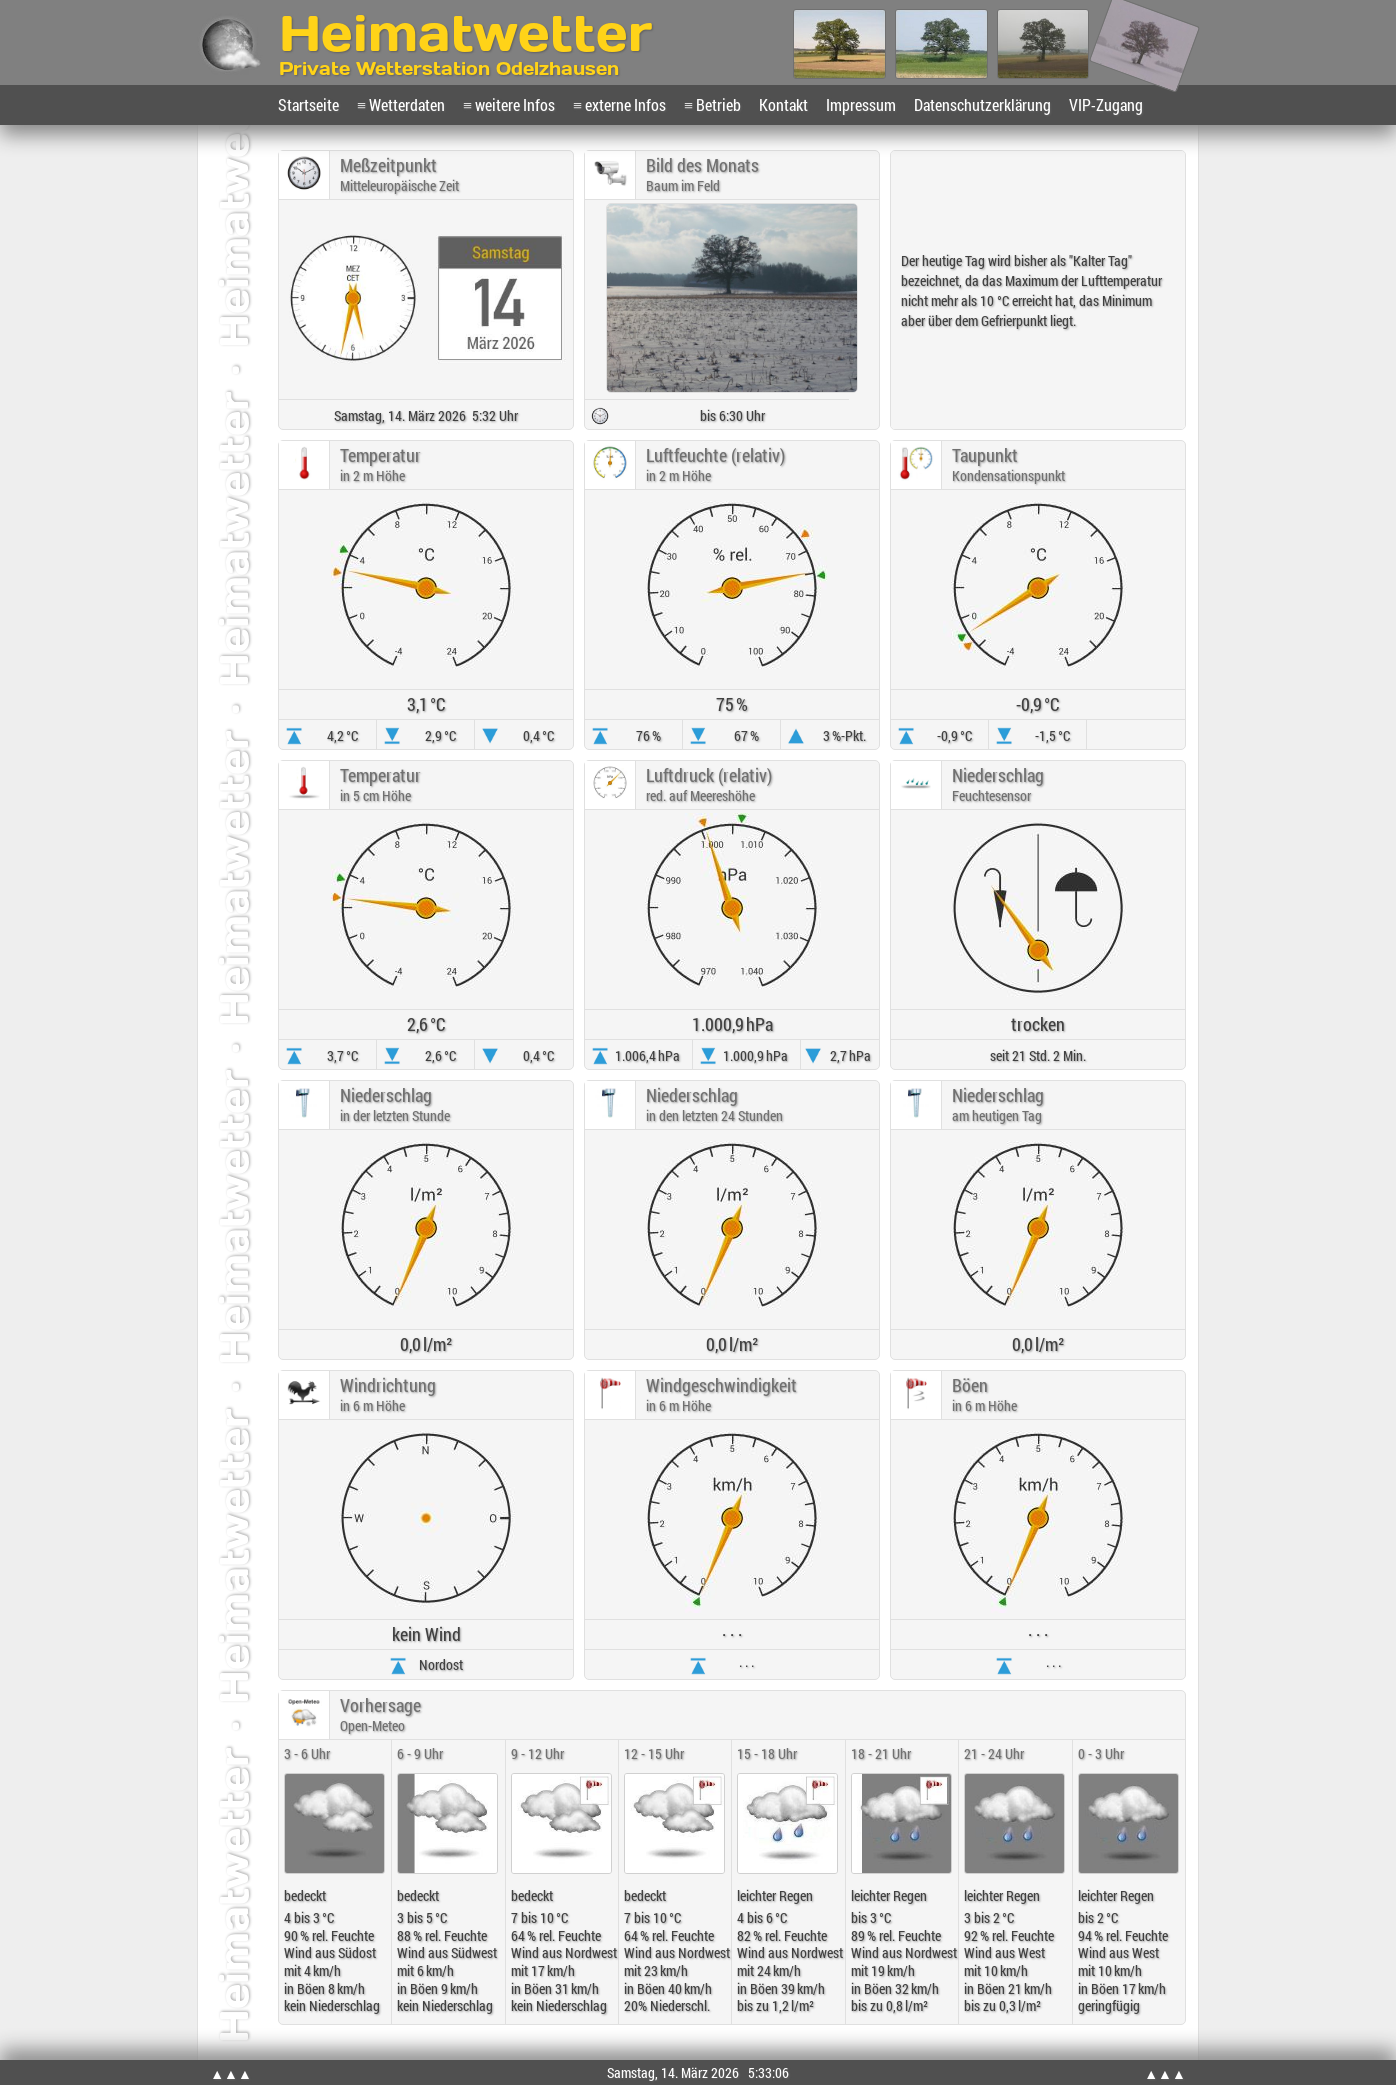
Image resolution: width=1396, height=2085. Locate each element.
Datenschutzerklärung (982, 104)
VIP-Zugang (1106, 104)
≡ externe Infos (619, 104)
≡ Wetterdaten (401, 104)
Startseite (308, 104)
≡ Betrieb (712, 104)
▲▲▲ (231, 2073)
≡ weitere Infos (509, 104)
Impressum (861, 104)
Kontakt (783, 104)
